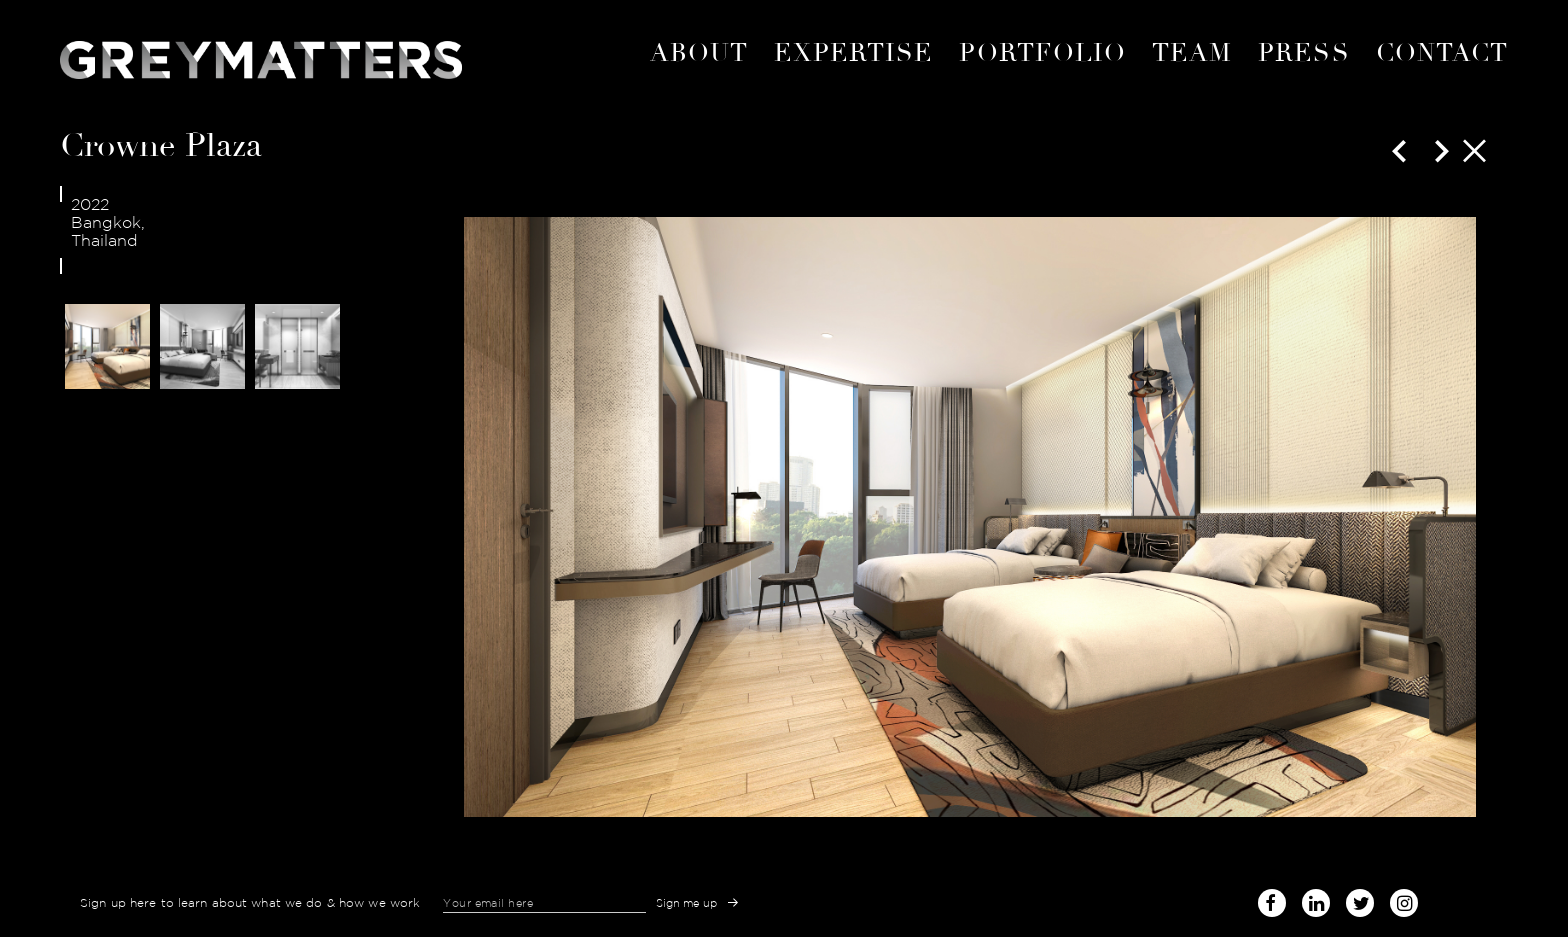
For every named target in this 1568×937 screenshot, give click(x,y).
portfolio (1042, 53)
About (699, 53)
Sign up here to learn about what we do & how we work (250, 903)
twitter (1360, 899)
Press (1303, 53)
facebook (1272, 899)
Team (1192, 53)
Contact (1442, 53)
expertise (854, 53)
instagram (1404, 899)
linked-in (1316, 903)
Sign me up (687, 903)
